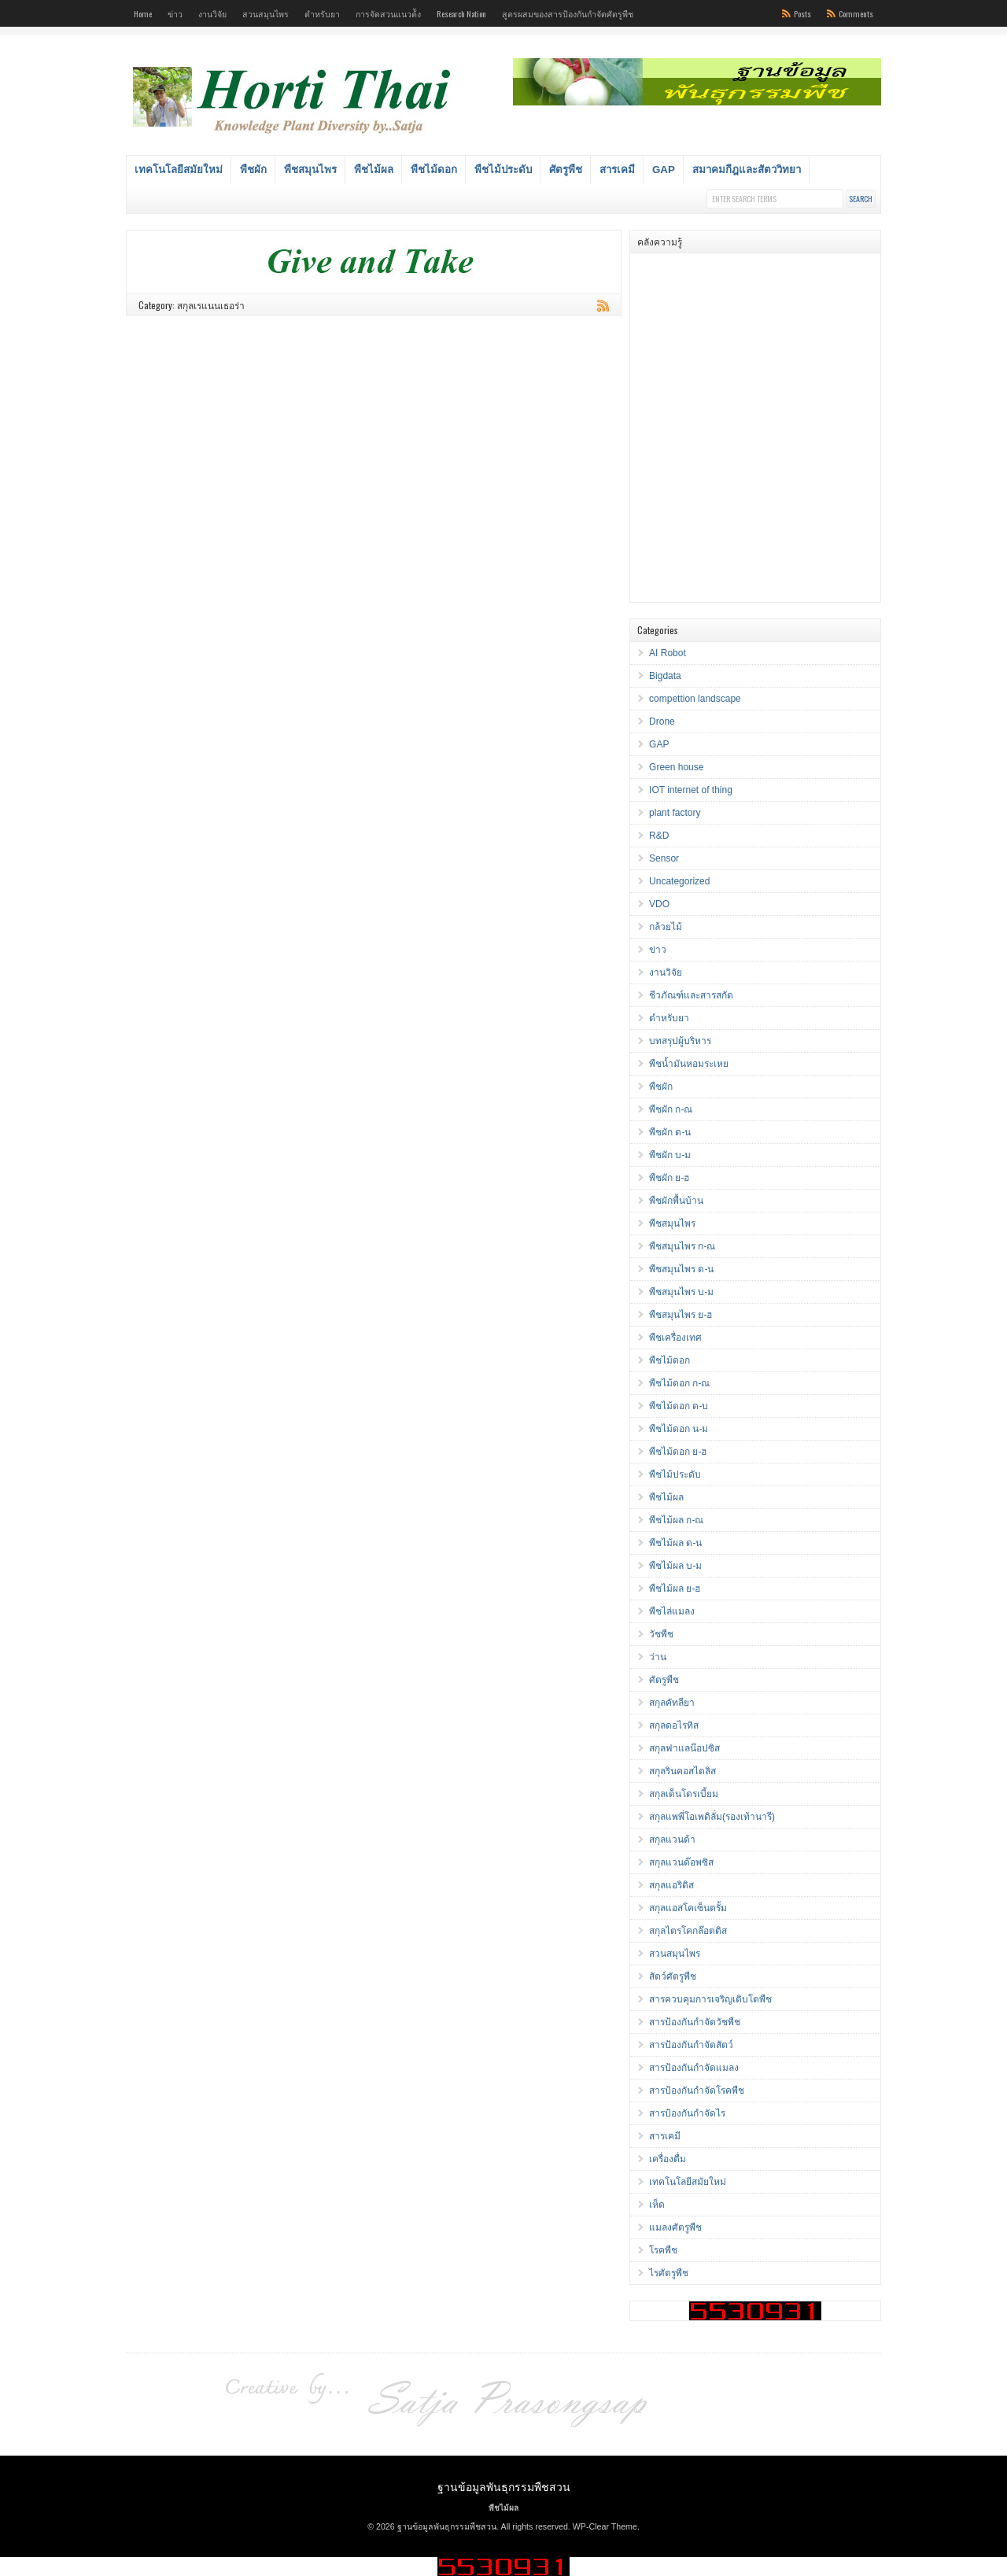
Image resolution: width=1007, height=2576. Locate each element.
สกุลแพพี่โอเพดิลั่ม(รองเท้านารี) (712, 1816)
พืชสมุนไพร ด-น (681, 1269)
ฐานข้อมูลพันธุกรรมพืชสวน (503, 2486)
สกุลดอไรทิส (674, 1725)
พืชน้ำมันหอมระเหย (689, 1063)
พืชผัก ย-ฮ (669, 1177)
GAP (663, 169)
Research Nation (461, 13)
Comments (856, 13)
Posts (802, 13)
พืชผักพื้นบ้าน (676, 1200)
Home (143, 13)
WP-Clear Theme (605, 2526)
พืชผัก (253, 169)
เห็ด (657, 2204)
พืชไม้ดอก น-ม (678, 1428)
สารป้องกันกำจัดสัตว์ (691, 2044)
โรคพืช (663, 2250)
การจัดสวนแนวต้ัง (388, 13)
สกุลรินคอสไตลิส (682, 1771)
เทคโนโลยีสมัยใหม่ (179, 169)
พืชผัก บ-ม (670, 1155)
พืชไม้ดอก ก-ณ (679, 1383)
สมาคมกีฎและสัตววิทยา (746, 169)
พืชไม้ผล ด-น (675, 1542)
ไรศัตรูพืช (668, 2273)
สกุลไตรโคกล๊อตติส (688, 1930)
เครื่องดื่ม (667, 2159)
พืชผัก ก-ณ (670, 1109)
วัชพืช (661, 1634)
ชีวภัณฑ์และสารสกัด (691, 995)
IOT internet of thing (690, 789)
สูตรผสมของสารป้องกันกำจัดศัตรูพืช (567, 13)
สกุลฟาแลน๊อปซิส (684, 1748)
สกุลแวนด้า (672, 1839)
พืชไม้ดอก (434, 169)
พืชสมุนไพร (310, 169)
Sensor (664, 858)
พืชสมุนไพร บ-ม (681, 1291)
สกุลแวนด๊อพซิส (681, 1862)
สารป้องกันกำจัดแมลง (694, 2067)
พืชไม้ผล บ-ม (675, 1565)
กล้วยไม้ (665, 926)
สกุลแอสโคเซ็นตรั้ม (688, 1908)
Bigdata (665, 675)
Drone (662, 721)
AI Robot (667, 653)
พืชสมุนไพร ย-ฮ (680, 1314)
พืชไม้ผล (373, 169)
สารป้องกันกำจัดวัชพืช (694, 2022)
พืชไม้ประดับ (503, 169)
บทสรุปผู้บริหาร (680, 1040)
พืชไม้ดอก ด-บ (678, 1406)
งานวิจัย (212, 13)
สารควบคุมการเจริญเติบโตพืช (710, 1999)
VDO (659, 904)
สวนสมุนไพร (265, 13)
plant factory (674, 812)
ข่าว (175, 13)
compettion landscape (695, 698)
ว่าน (657, 1657)
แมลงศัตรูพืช (675, 2227)
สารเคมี (617, 169)
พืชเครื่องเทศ (675, 1337)
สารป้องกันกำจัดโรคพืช (696, 2090)
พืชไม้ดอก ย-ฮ (677, 1451)
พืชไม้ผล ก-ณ (676, 1520)
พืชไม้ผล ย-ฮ (674, 1588)
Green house (676, 767)
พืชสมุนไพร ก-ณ (682, 1246)
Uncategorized (679, 881)
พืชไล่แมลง (672, 1611)
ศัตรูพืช (565, 169)
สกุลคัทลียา (672, 1702)
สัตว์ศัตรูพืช (672, 1976)
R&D (659, 835)
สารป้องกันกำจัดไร (687, 2113)
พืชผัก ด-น (670, 1132)
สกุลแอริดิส (671, 1885)
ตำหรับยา (322, 13)
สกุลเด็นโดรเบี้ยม (683, 1793)
